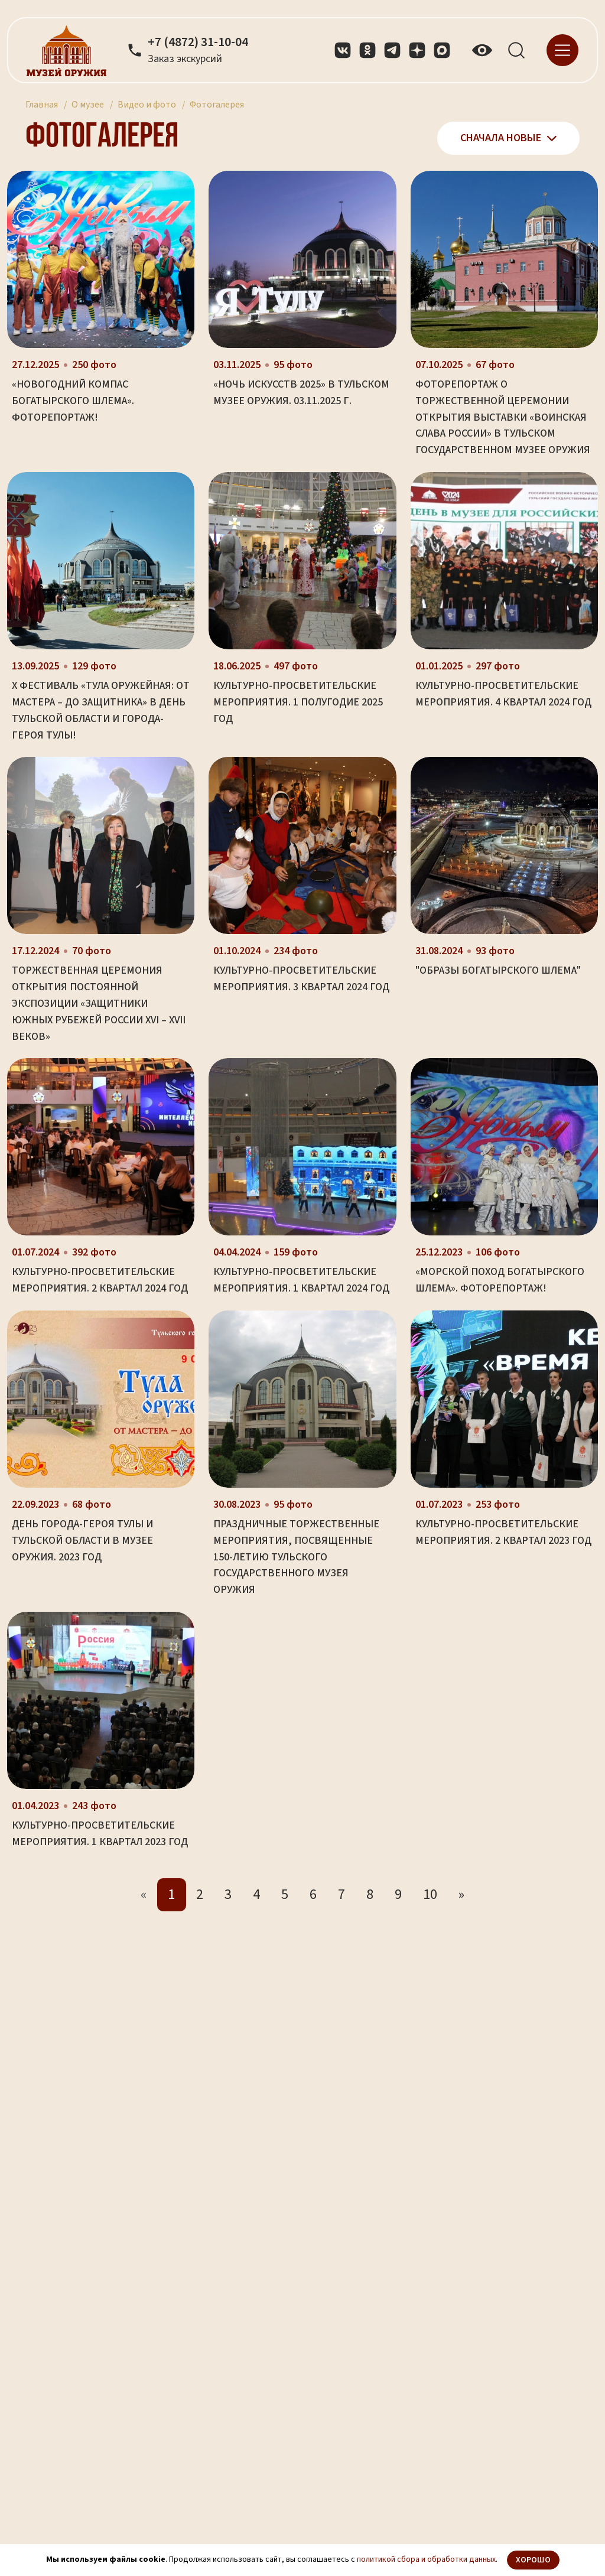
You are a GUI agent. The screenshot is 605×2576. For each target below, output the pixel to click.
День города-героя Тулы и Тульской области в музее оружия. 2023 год (82, 1541)
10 (430, 1894)
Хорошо (533, 2560)
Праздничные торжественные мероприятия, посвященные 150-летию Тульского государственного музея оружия (296, 1557)
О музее (87, 104)
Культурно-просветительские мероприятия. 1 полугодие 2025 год (298, 702)
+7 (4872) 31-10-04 (198, 42)
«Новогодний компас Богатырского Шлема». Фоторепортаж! (73, 401)
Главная (41, 104)
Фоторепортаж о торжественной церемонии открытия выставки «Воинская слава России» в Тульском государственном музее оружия (502, 417)
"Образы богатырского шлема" (498, 970)
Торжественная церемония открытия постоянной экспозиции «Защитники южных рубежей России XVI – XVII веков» (99, 1003)
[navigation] (562, 49)
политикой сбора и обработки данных (426, 2559)
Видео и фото (147, 104)
